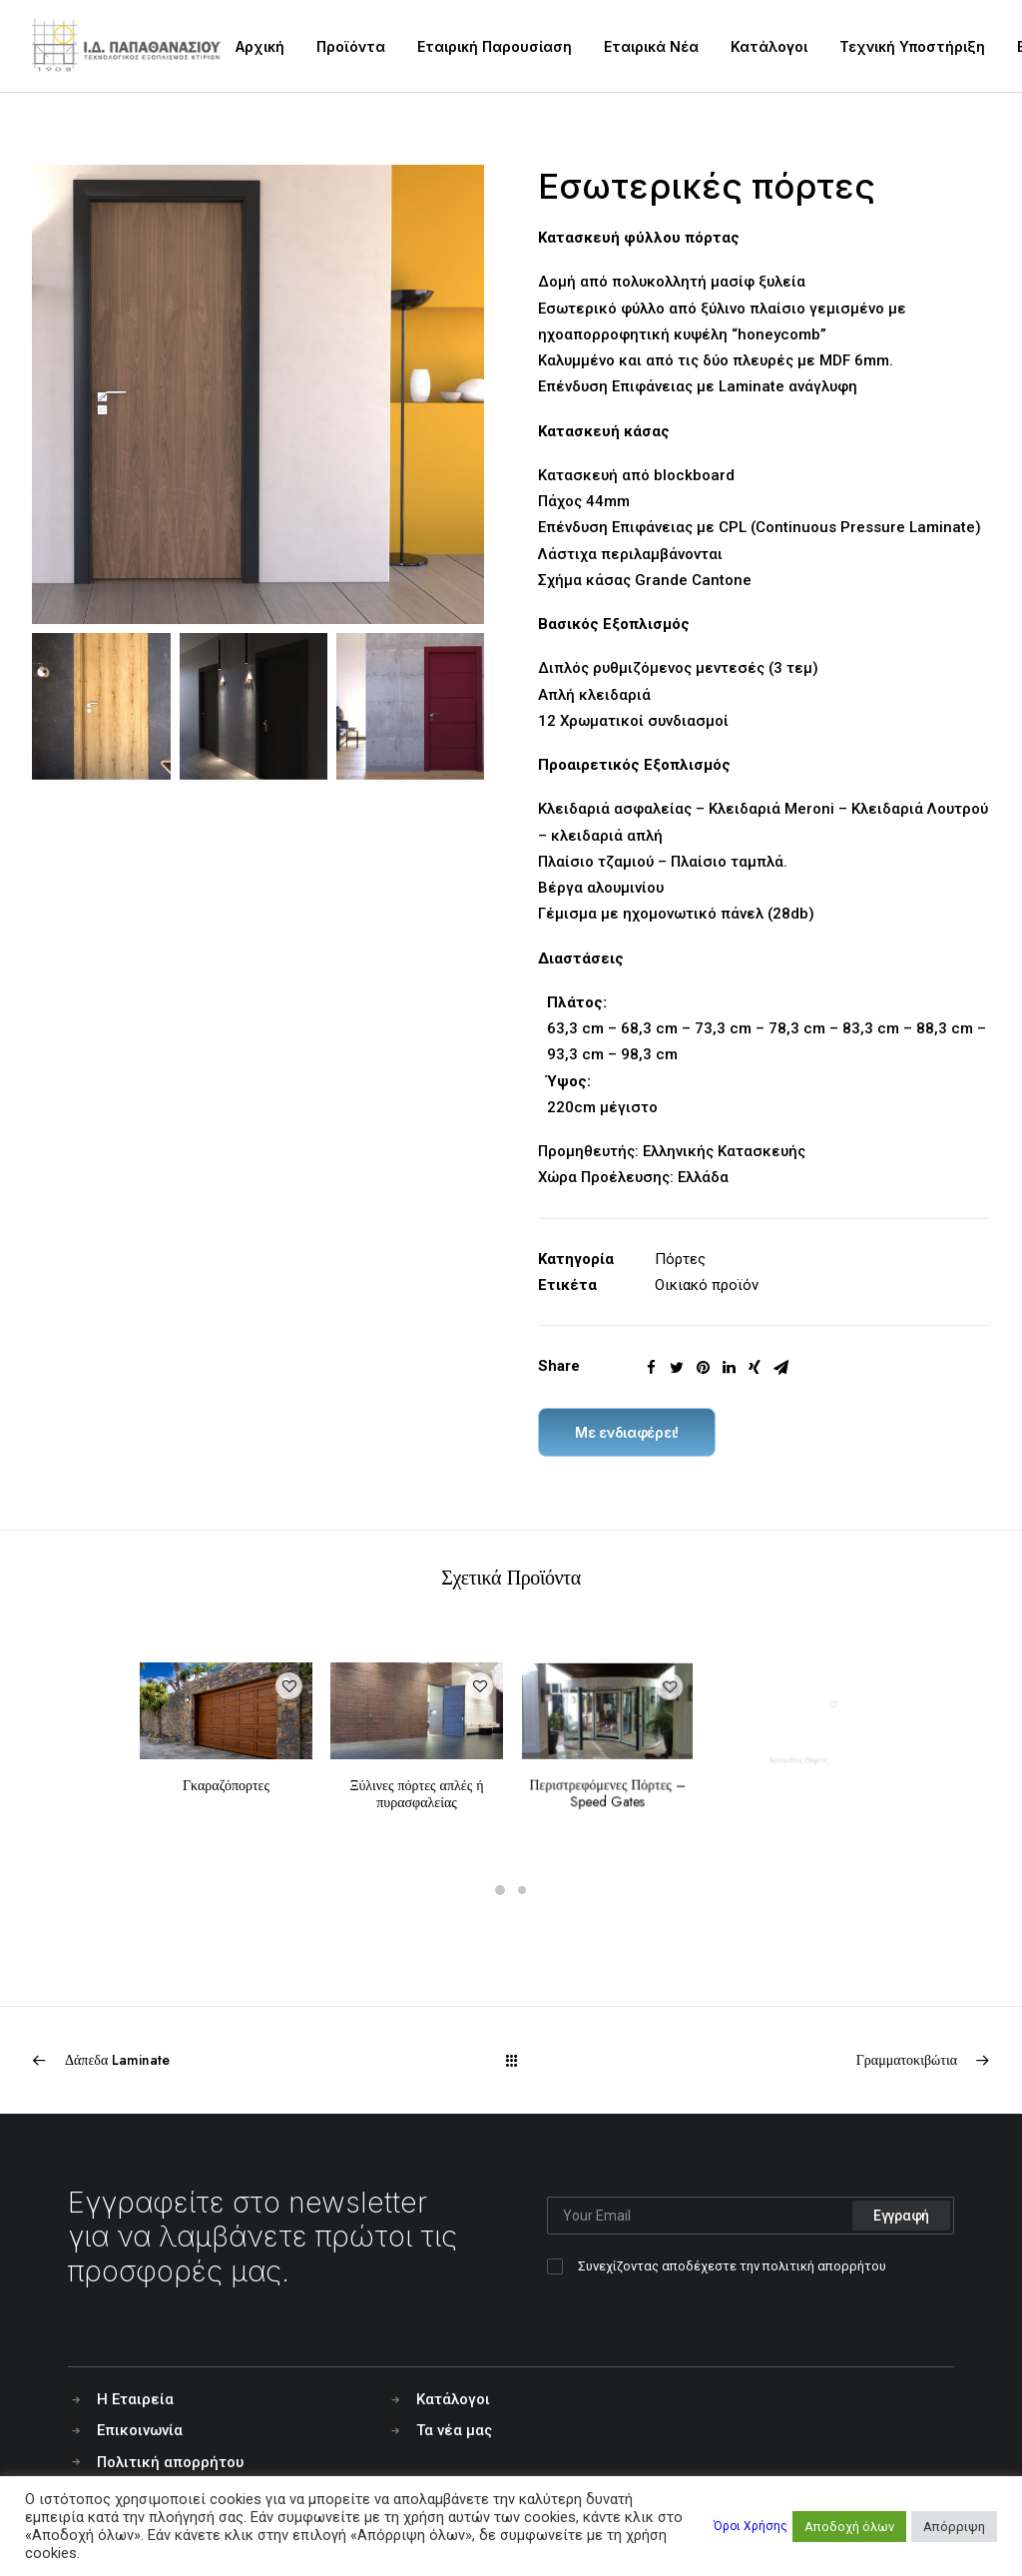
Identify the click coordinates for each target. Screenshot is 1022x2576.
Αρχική (260, 46)
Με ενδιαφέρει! (627, 1432)
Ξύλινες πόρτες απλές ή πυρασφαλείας (417, 1767)
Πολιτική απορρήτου (170, 2462)
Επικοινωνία (140, 2430)
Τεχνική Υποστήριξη (912, 46)
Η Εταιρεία (135, 2399)
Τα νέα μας (454, 2430)
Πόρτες (680, 1259)
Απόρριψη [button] (954, 2526)
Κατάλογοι (769, 46)
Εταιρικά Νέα (651, 46)
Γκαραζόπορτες (226, 1770)
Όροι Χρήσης (750, 2526)
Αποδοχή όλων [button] (849, 2526)
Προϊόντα (350, 46)
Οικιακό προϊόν (707, 1285)
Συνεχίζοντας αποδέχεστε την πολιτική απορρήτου (732, 2265)
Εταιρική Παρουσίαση (494, 46)
